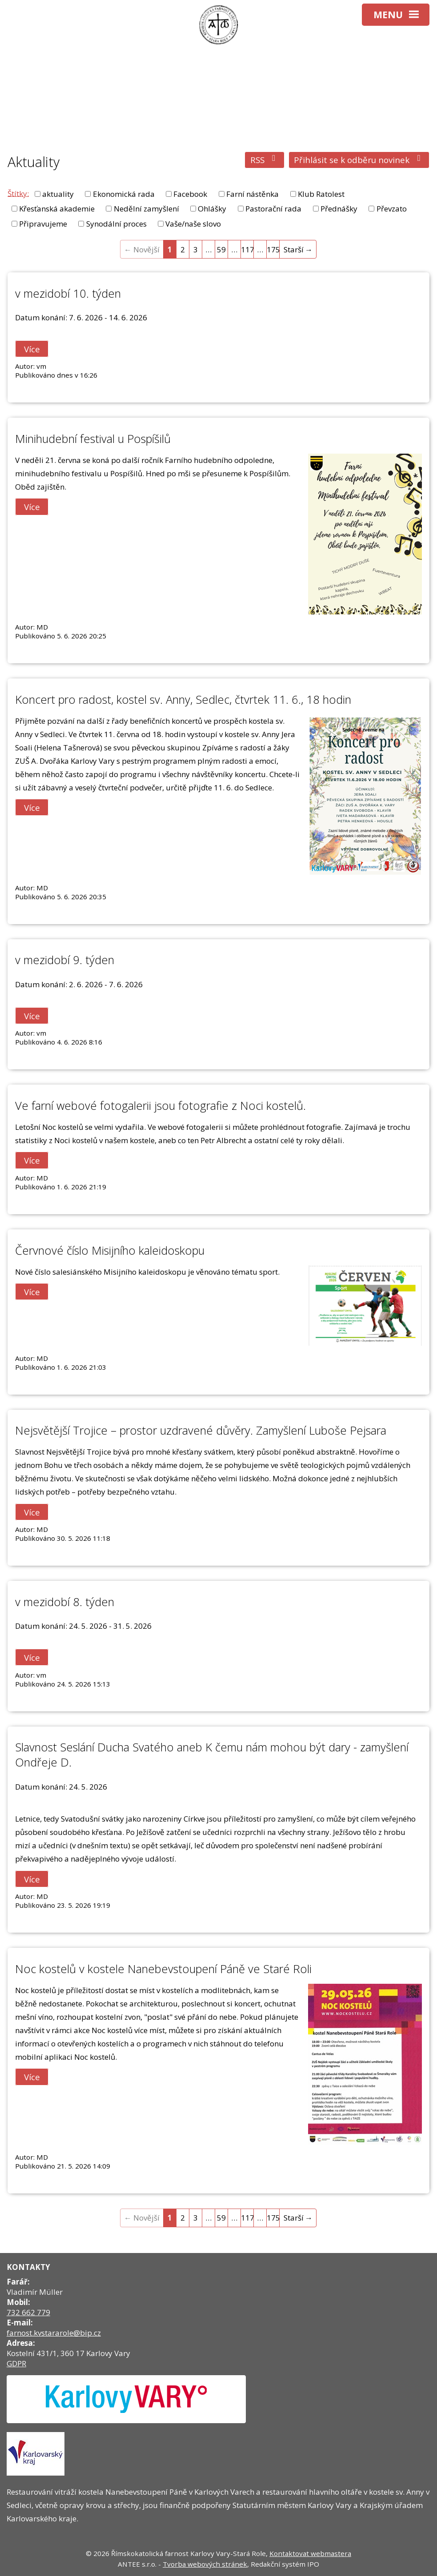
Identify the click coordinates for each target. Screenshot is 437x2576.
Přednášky (339, 208)
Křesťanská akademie (57, 208)
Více (32, 348)
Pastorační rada (273, 208)
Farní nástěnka (252, 194)
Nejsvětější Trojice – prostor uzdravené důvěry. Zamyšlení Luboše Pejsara (200, 1430)
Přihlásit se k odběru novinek (359, 159)
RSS (264, 159)
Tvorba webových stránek (205, 2564)
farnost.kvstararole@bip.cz (54, 2333)
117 (247, 249)
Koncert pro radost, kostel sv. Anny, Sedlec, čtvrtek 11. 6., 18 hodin (183, 699)
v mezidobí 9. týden (64, 959)
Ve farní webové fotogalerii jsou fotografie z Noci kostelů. (160, 1105)
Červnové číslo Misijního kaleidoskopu (109, 1250)
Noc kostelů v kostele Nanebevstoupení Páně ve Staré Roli (163, 1968)
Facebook (190, 194)
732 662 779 (28, 2312)
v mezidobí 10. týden (68, 293)
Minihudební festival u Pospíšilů (93, 438)
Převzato (392, 208)
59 (221, 249)
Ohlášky (212, 208)
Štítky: (18, 193)
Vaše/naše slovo (193, 224)
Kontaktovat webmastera (310, 2553)
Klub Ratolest (321, 194)
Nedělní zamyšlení (146, 208)
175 (273, 249)
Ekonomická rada (124, 194)
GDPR (16, 2363)
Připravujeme (43, 224)
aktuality (58, 194)
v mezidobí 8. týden (64, 1601)
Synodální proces (116, 224)
